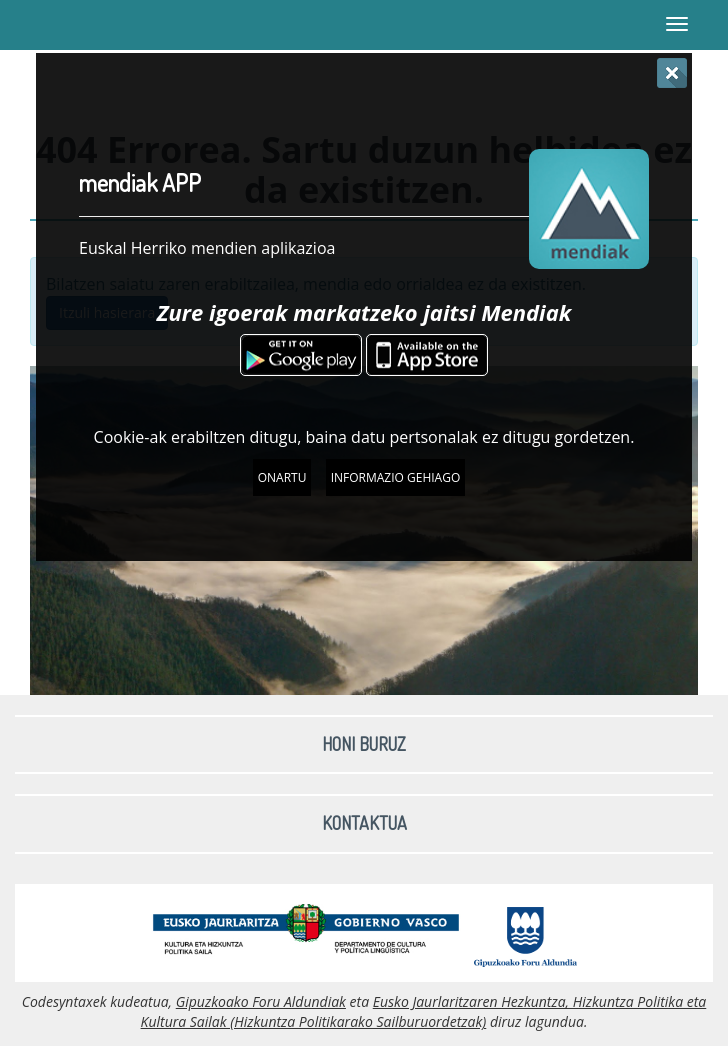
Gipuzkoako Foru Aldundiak (261, 1001)
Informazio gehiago (396, 477)
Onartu (282, 477)
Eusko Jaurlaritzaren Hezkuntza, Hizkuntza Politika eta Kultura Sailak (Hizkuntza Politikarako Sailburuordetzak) (424, 1011)
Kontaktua (364, 823)
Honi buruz (364, 744)
